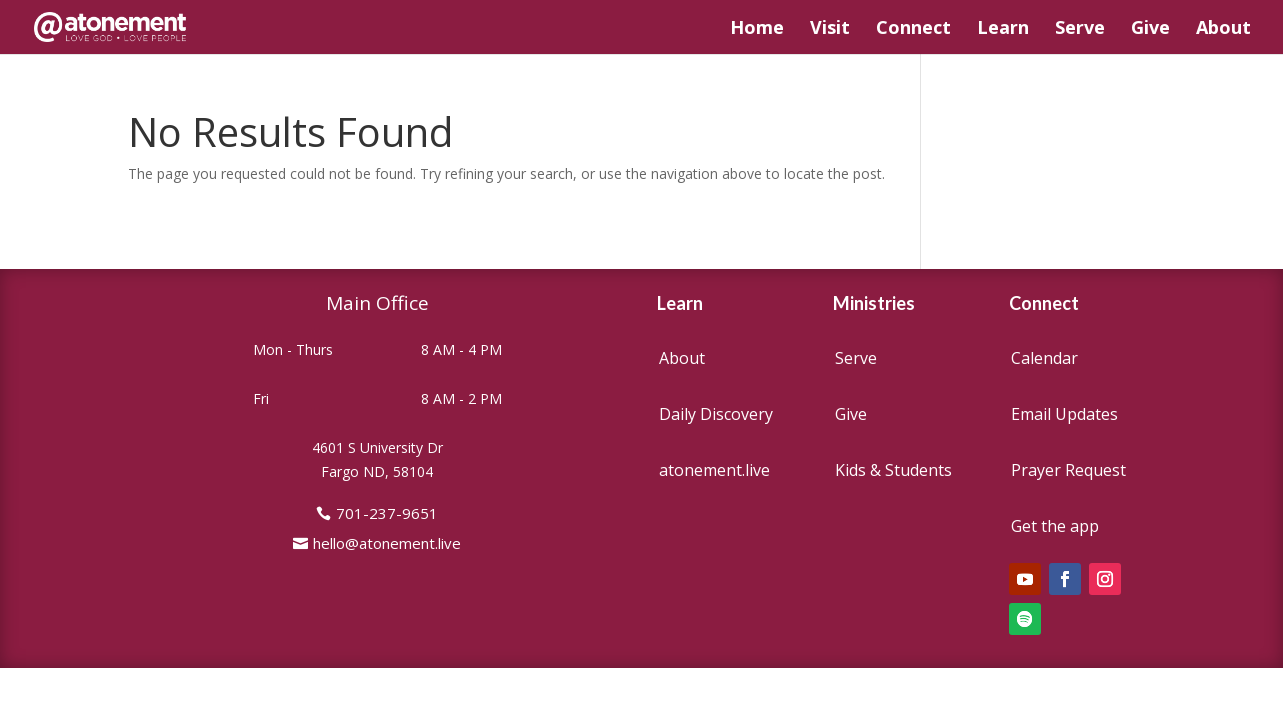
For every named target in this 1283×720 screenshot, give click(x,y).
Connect (913, 29)
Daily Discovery (716, 414)
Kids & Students (893, 470)
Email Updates (1064, 414)
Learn (1003, 29)
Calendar (1044, 358)
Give (1150, 29)
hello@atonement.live (387, 543)
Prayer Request (1068, 470)
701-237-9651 (387, 513)
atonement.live (714, 470)
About (1223, 29)
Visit (830, 29)
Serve (1080, 29)
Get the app (1055, 526)
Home (757, 29)
